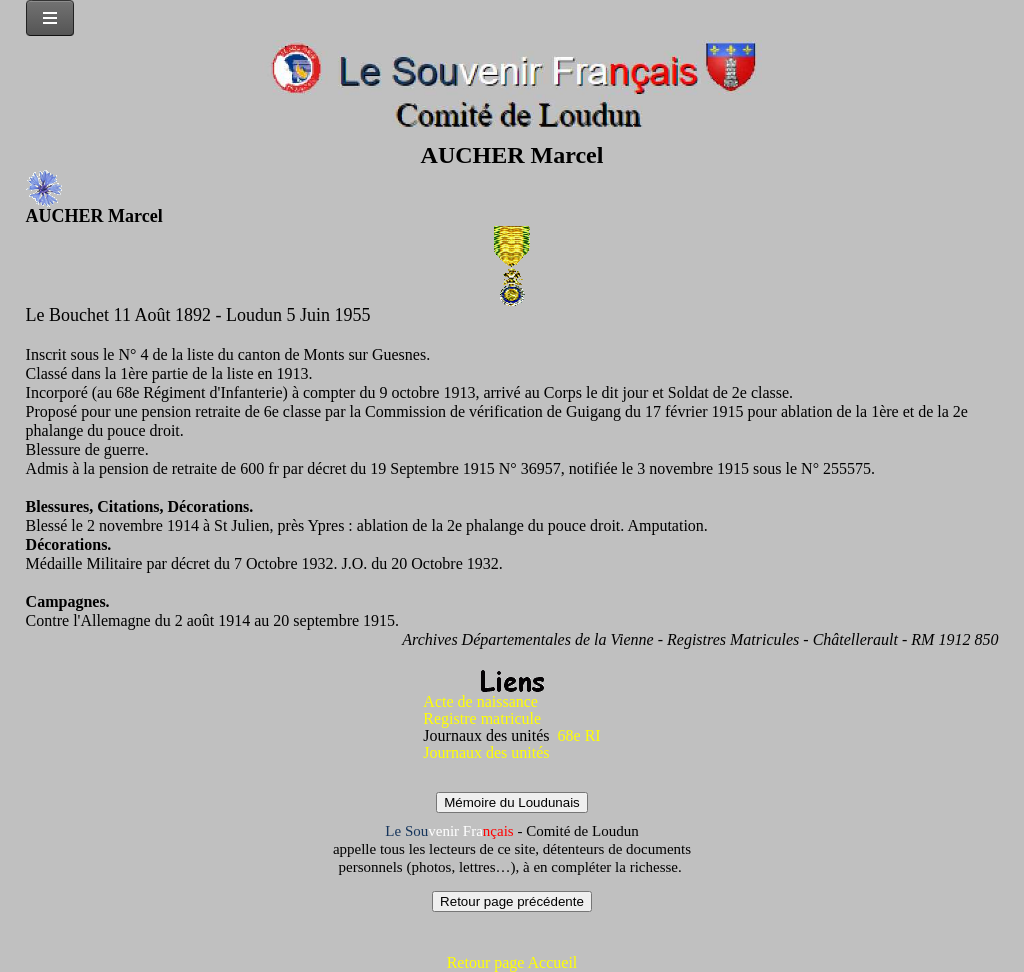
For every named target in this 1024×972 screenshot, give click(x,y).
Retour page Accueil (512, 962)
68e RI (579, 735)
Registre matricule (482, 718)
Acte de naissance (480, 701)
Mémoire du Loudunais (512, 802)
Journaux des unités (486, 752)
